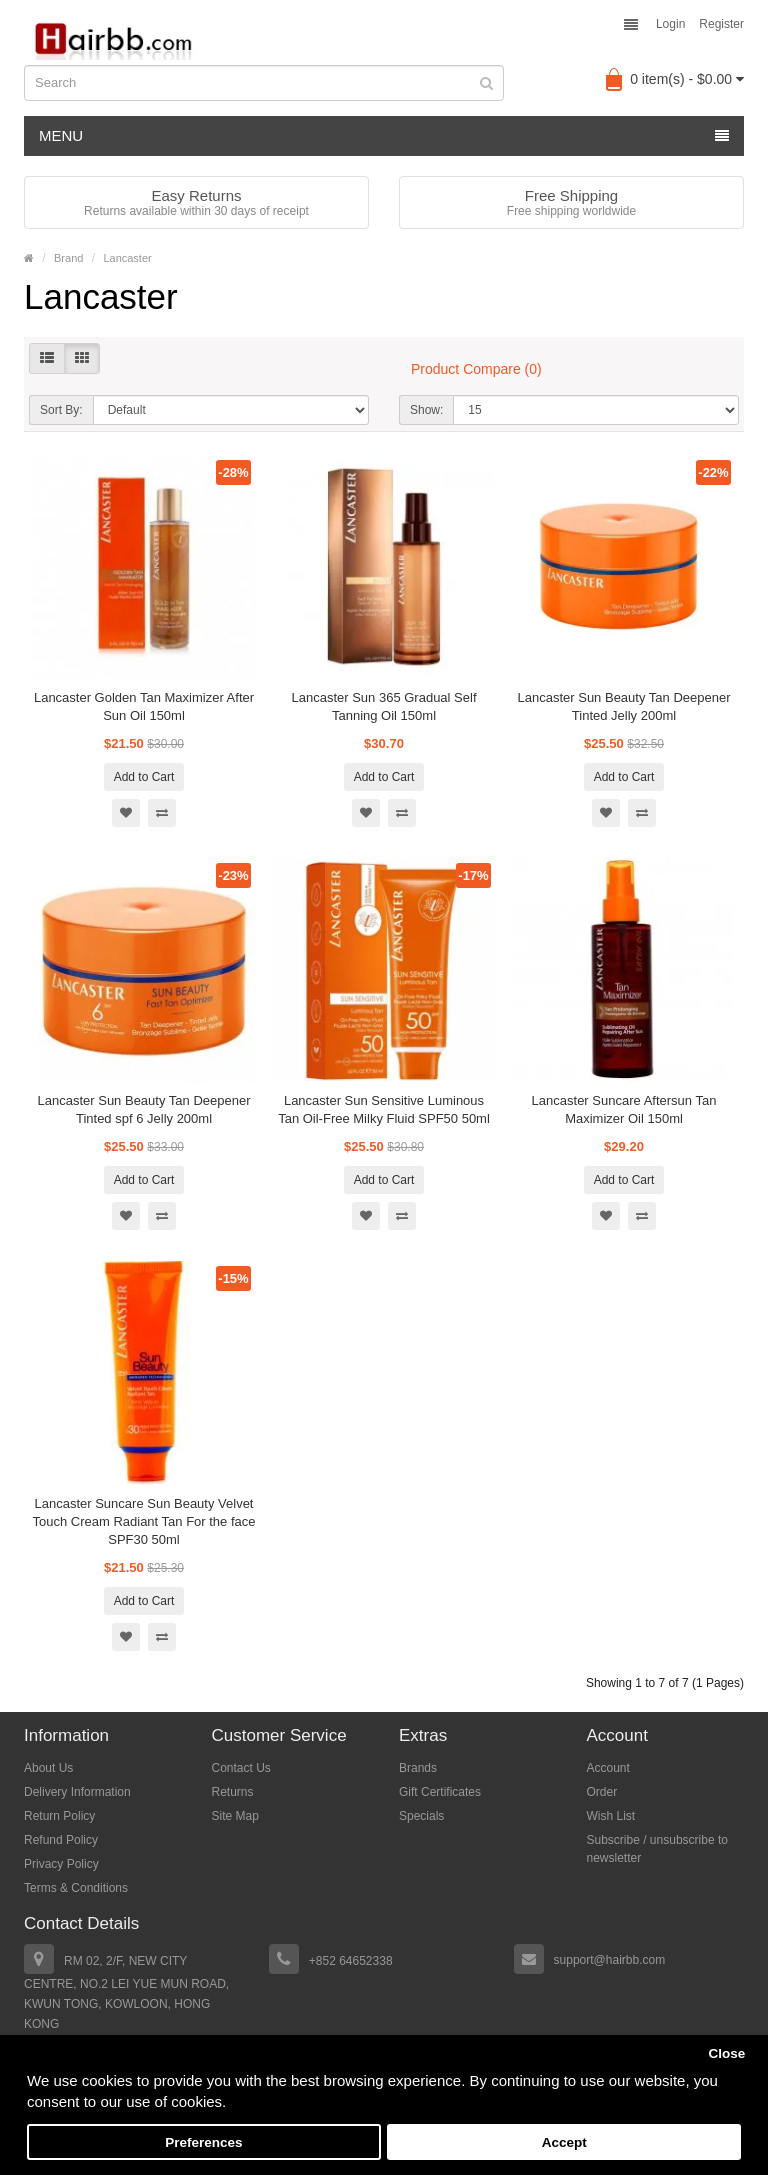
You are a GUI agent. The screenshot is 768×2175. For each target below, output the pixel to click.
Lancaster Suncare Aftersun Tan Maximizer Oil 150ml (624, 1109)
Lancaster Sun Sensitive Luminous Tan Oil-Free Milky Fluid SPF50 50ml (384, 1109)
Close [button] (726, 2053)
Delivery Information (77, 1792)
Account (608, 1768)
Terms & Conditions (76, 1888)
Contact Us (241, 1768)
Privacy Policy (61, 1864)
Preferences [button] (203, 2142)
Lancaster (127, 258)
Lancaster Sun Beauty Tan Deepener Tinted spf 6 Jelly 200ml (144, 1109)
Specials (421, 1816)
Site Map (235, 1816)
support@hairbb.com (610, 1960)
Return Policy (59, 1816)
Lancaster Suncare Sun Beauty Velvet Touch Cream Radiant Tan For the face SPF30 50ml (143, 1521)
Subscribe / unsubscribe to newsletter (657, 1849)
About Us (48, 1768)
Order (602, 1792)
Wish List (611, 1816)
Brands (418, 1768)
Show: (426, 410)
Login (670, 24)
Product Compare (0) (476, 369)
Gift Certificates (440, 1792)
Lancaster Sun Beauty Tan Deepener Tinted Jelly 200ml (624, 706)
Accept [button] (564, 2142)
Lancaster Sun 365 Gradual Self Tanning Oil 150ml (383, 706)
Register (721, 24)
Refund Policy (61, 1840)
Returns (233, 1792)
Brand (68, 258)
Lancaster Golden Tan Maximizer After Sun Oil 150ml (144, 706)
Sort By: (61, 410)
